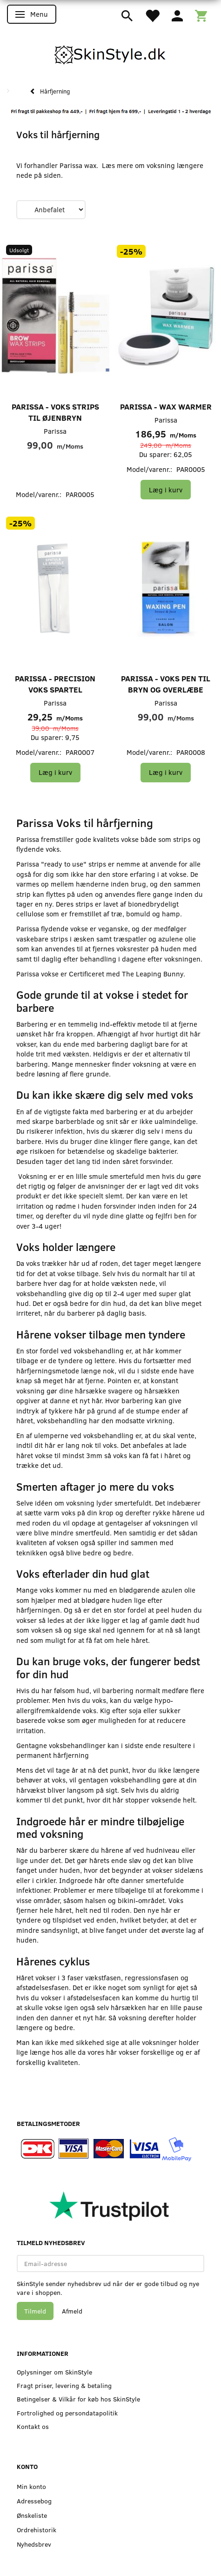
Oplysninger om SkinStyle (54, 2371)
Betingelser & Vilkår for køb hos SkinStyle (78, 2398)
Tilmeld (35, 2311)
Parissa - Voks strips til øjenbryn (55, 412)
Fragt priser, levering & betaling (64, 2385)
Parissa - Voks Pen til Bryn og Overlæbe (165, 684)
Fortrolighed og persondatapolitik (67, 2412)
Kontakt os (33, 2426)
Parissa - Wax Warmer (166, 406)
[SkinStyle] (111, 53)
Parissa (55, 431)
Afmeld (72, 2311)
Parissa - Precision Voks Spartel (55, 684)
